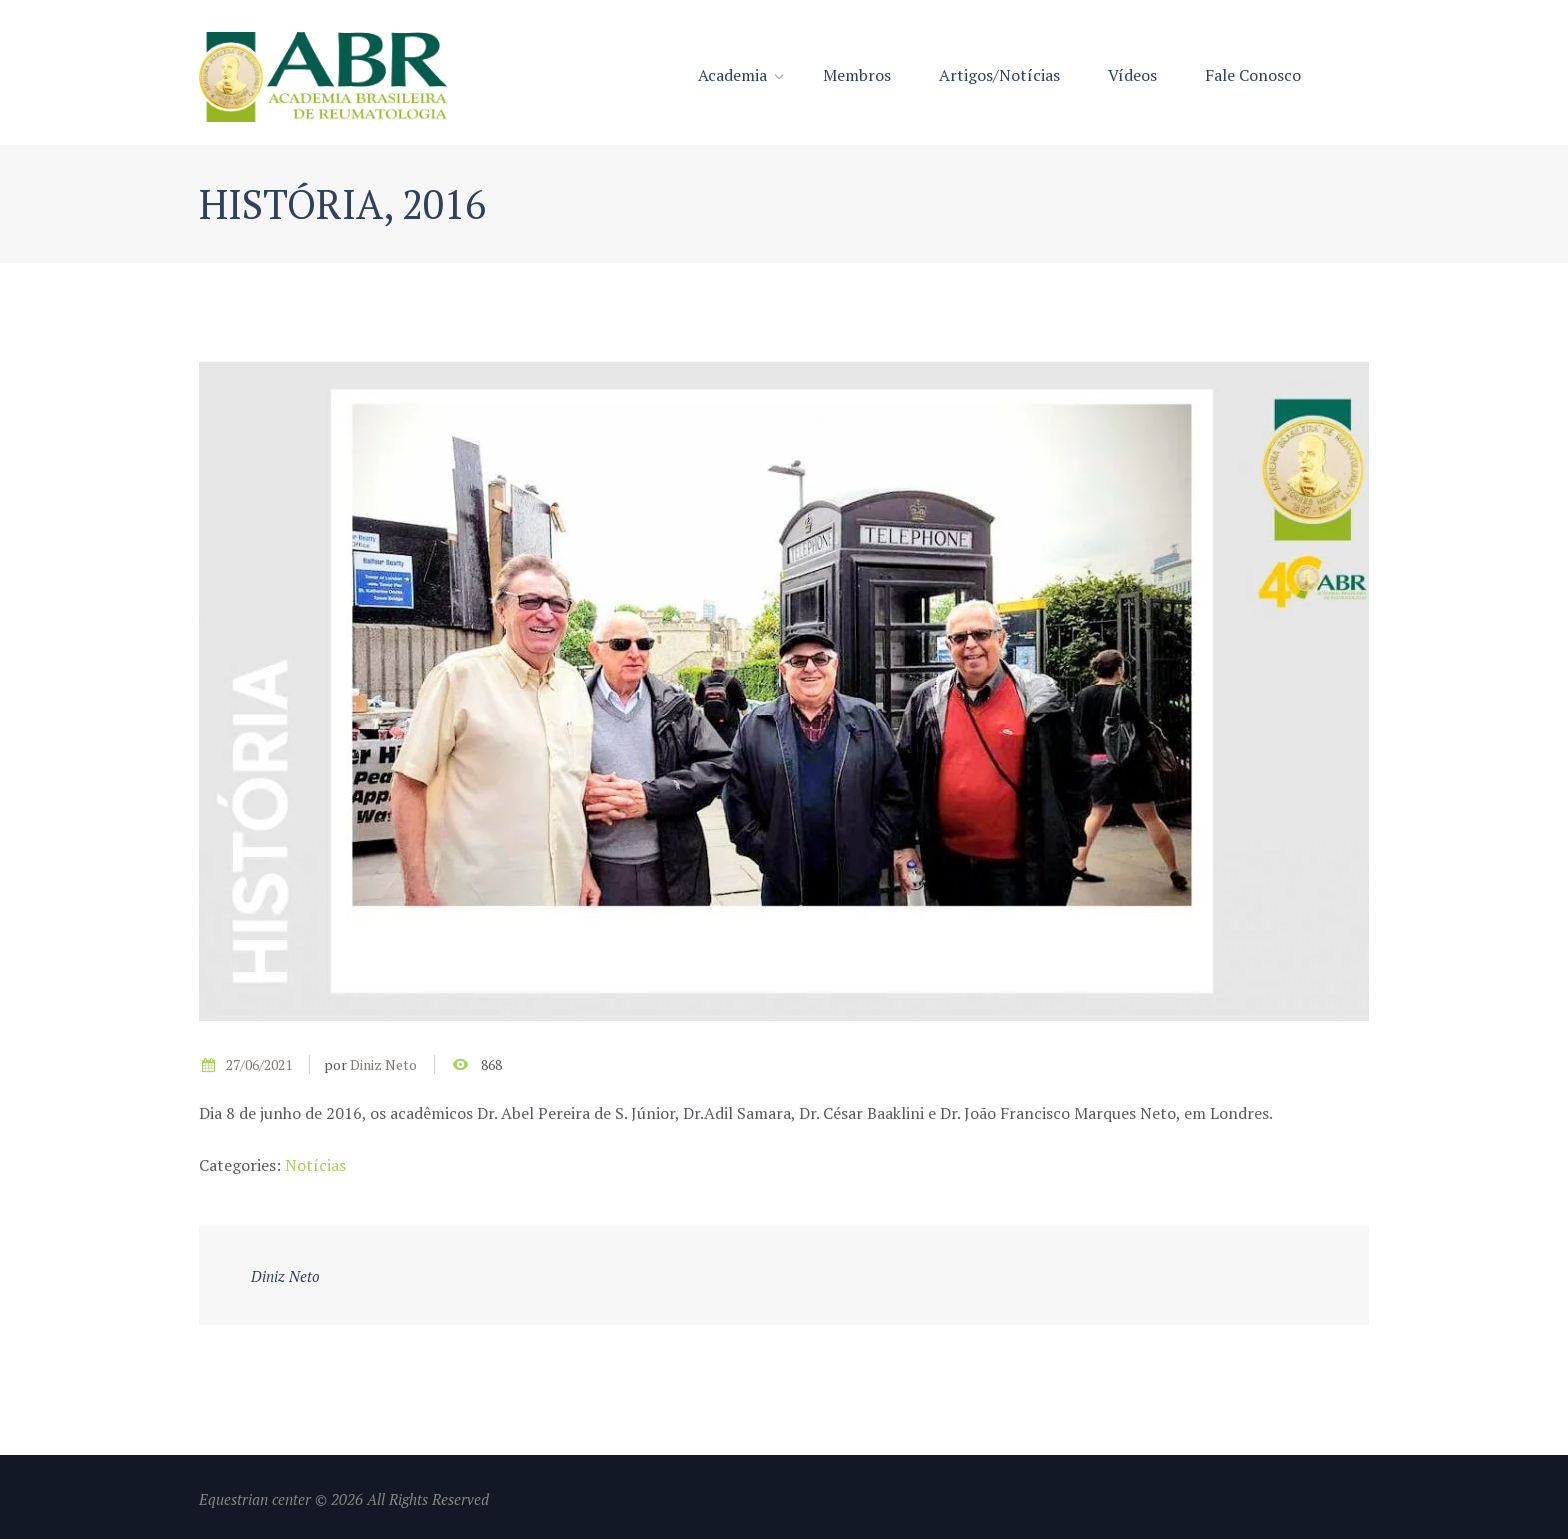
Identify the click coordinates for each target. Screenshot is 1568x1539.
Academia (732, 75)
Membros (857, 75)
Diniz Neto (383, 1064)
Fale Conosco (1253, 75)
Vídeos (1132, 75)
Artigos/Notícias (999, 75)
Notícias (315, 1165)
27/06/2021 (259, 1064)
